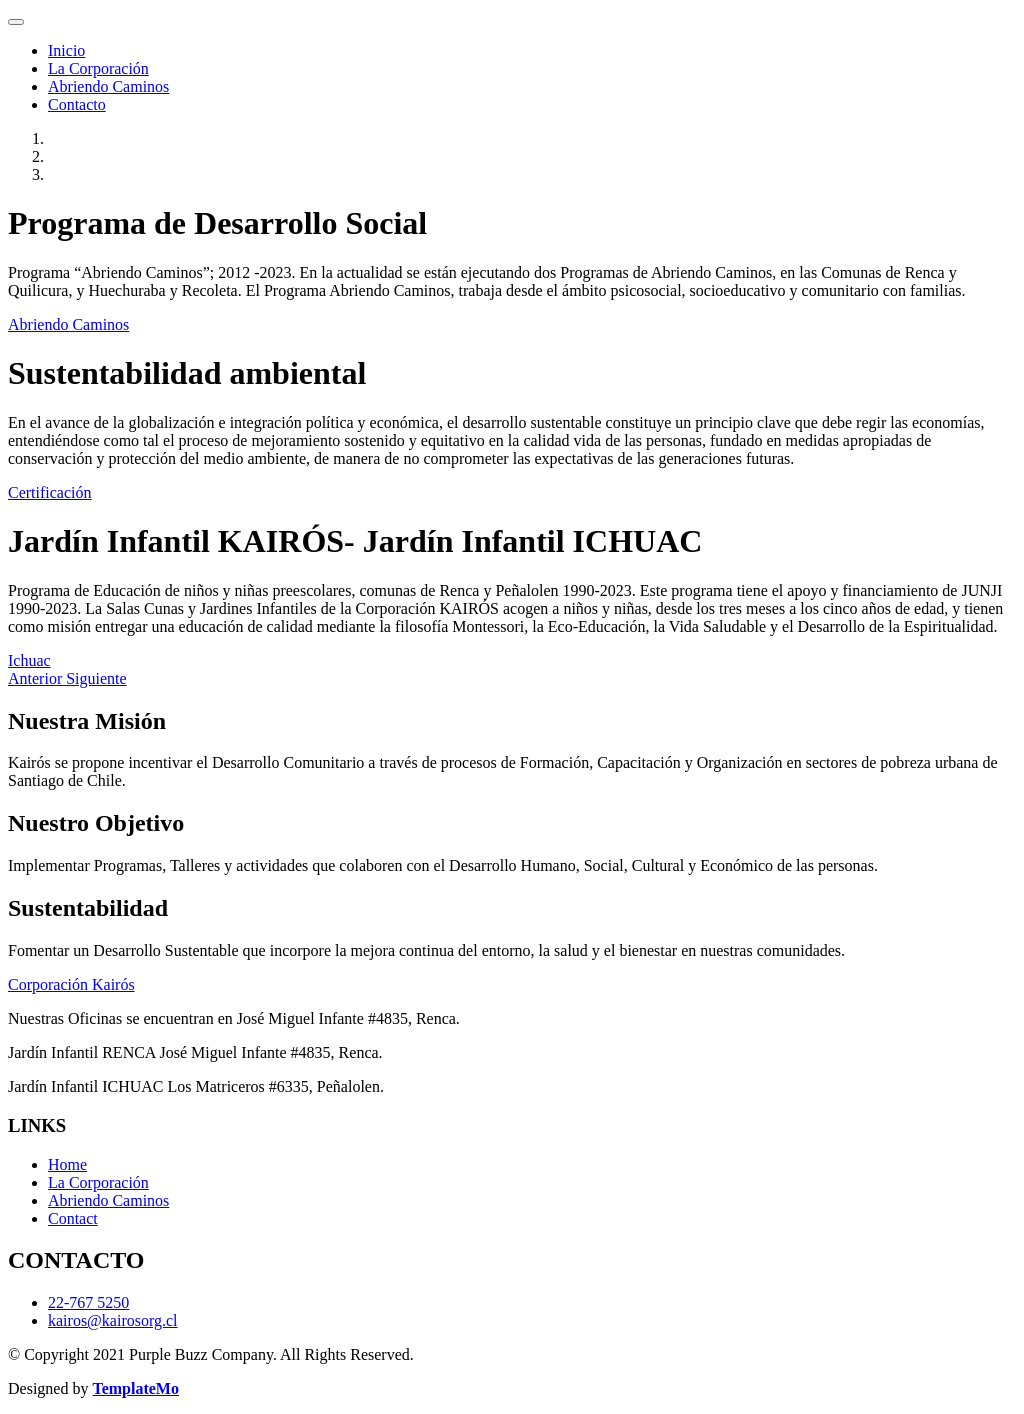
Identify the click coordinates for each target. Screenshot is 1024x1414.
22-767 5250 (88, 1302)
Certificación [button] (50, 492)
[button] (37, 678)
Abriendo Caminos (108, 86)
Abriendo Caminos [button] (68, 324)
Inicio (66, 50)
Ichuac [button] (29, 660)
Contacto (77, 104)
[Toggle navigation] (16, 22)
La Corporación (98, 68)
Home (67, 1164)
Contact (73, 1218)
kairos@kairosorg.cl (113, 1320)
